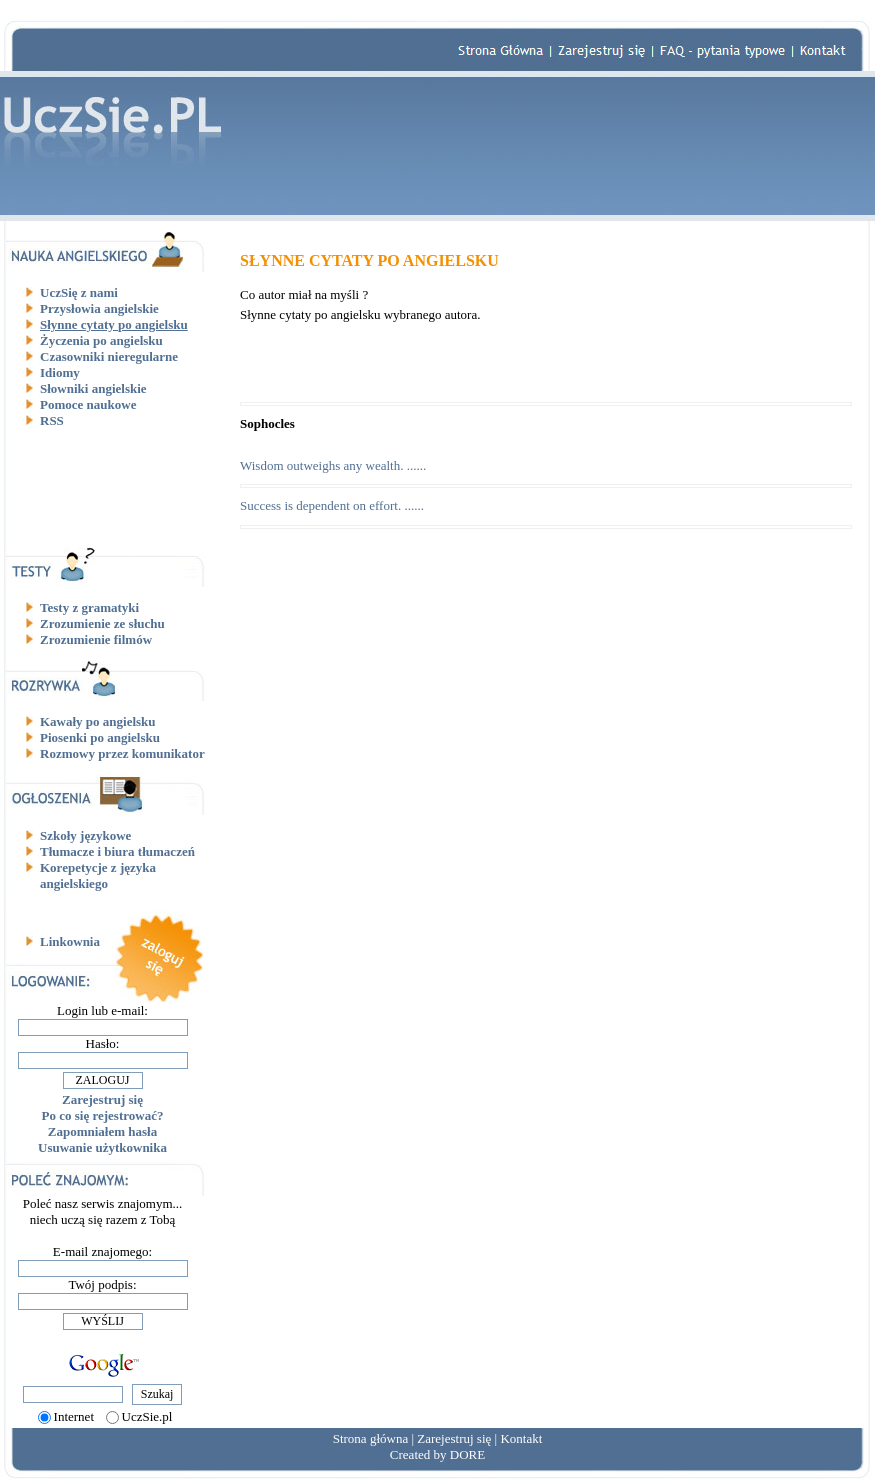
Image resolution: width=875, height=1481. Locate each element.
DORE (467, 1454)
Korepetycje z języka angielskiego (98, 875)
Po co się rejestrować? (103, 1115)
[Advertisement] (110, 487)
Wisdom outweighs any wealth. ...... (333, 465)
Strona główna (370, 1438)
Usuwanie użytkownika (102, 1147)
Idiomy (60, 372)
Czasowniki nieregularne (109, 356)
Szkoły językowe (85, 835)
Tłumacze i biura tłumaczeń (117, 851)
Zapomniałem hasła (102, 1131)
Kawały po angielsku (98, 721)
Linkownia (70, 941)
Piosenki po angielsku (100, 737)
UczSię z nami (79, 292)
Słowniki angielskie (93, 388)
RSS (52, 420)
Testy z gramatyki (89, 607)
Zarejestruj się (102, 1099)
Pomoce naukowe (88, 404)
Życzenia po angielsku (101, 340)
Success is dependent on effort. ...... (332, 505)
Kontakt (521, 1438)
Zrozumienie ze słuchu (102, 623)
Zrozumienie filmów (96, 639)
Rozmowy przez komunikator (122, 753)
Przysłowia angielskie (99, 308)
